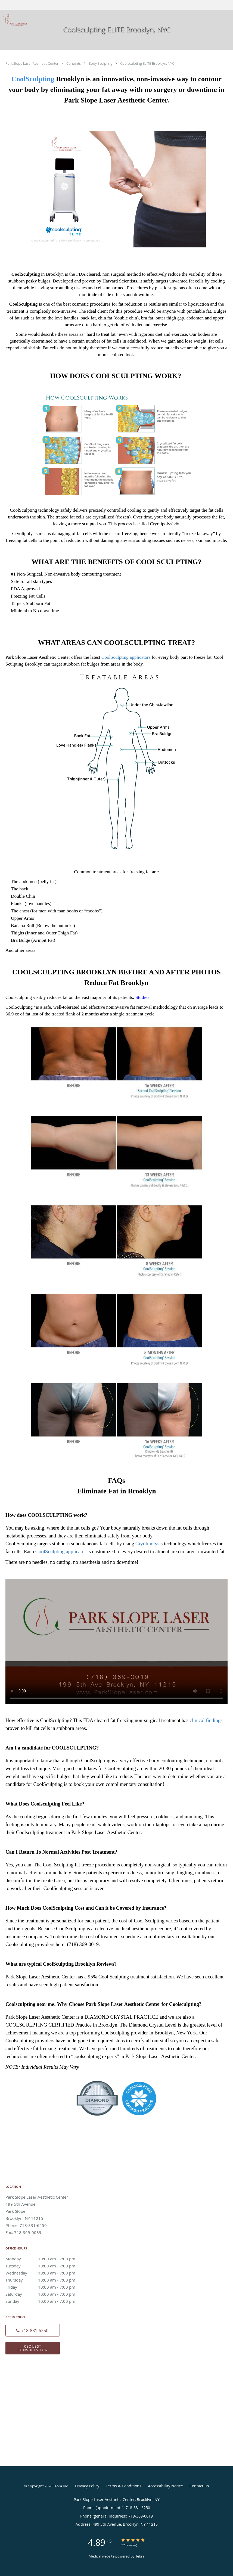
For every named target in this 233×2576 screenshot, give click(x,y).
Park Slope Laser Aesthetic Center (32, 63)
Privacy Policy (87, 2485)
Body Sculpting (101, 63)
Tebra (139, 2556)
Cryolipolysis (149, 1543)
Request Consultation (32, 2348)
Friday (44, 2287)
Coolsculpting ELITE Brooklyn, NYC (147, 63)
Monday (44, 2258)
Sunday (44, 2301)
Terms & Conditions (123, 2485)
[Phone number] (32, 2330)
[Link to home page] (15, 20)
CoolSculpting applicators (125, 657)
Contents (74, 63)
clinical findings (206, 1720)
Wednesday (44, 2272)
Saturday (44, 2294)
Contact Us (199, 2485)
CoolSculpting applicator (60, 1551)
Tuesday (44, 2265)
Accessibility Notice (165, 2485)
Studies (142, 997)
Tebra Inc (60, 2486)
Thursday (44, 2279)
